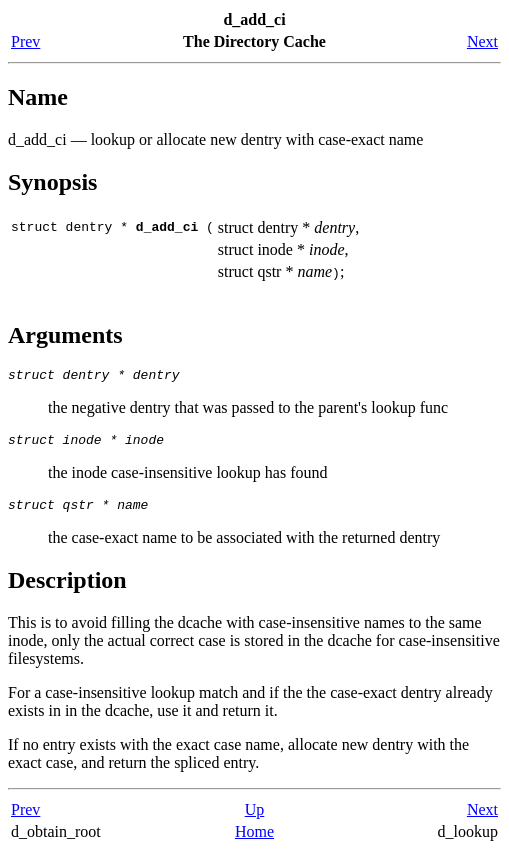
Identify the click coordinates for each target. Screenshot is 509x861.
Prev (25, 41)
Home (254, 840)
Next (482, 41)
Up (255, 818)
